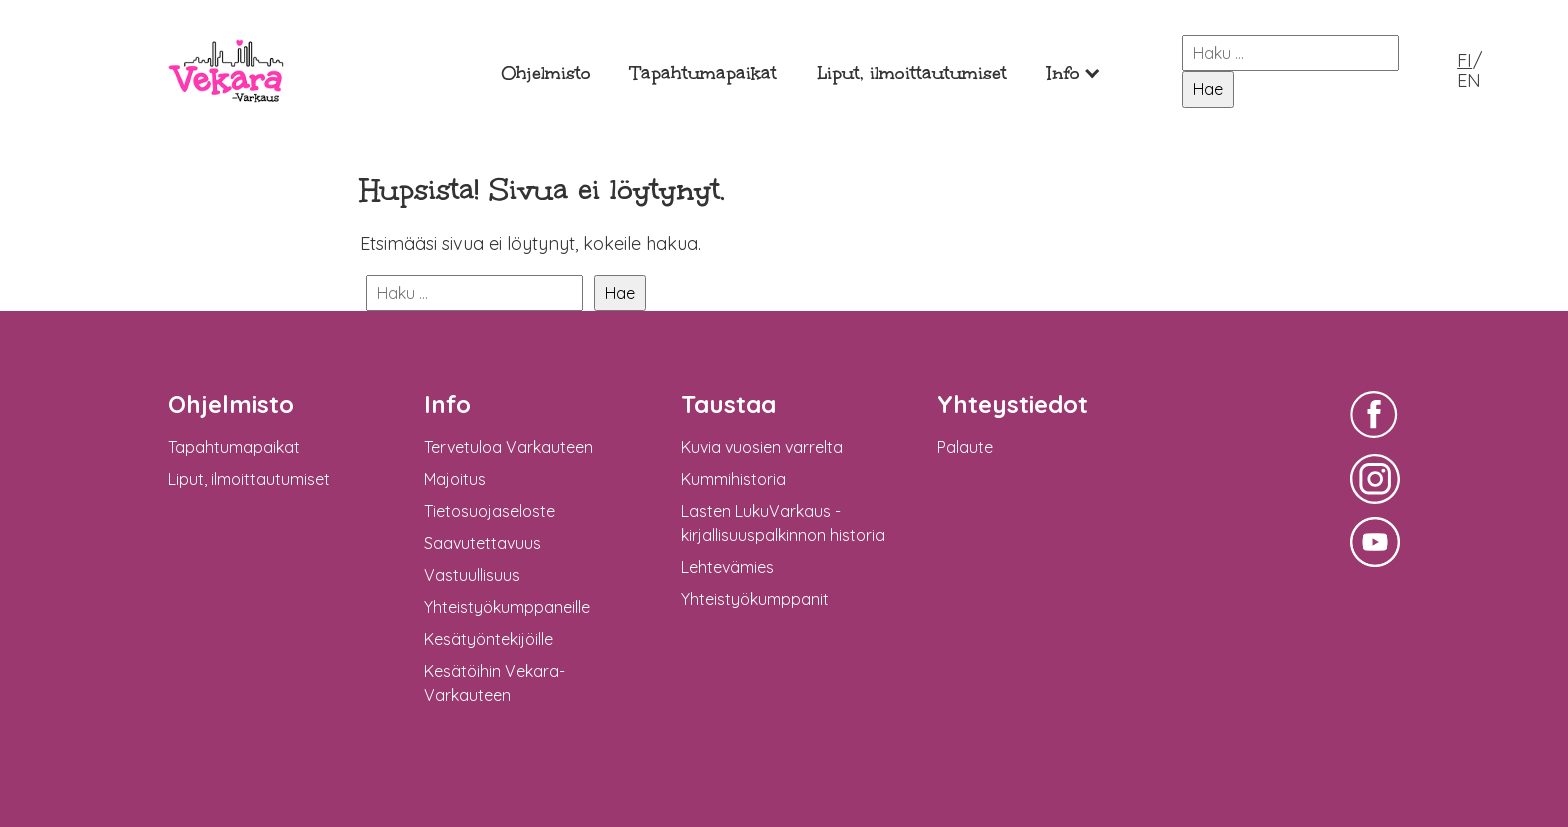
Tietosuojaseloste (489, 511)
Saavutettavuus (482, 543)
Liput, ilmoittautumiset (912, 73)
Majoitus (455, 479)
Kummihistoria (733, 479)
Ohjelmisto (546, 73)
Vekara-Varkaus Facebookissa (1375, 440)
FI (1464, 60)
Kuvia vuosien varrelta (762, 447)
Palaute (965, 447)
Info (1063, 73)
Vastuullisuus (472, 575)
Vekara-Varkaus (226, 117)
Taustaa (728, 404)
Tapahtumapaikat (704, 73)
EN (1469, 80)
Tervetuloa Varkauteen (508, 447)
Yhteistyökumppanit (755, 599)
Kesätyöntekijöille (488, 639)
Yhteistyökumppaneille (507, 607)
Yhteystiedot (1012, 404)
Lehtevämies (727, 567)
